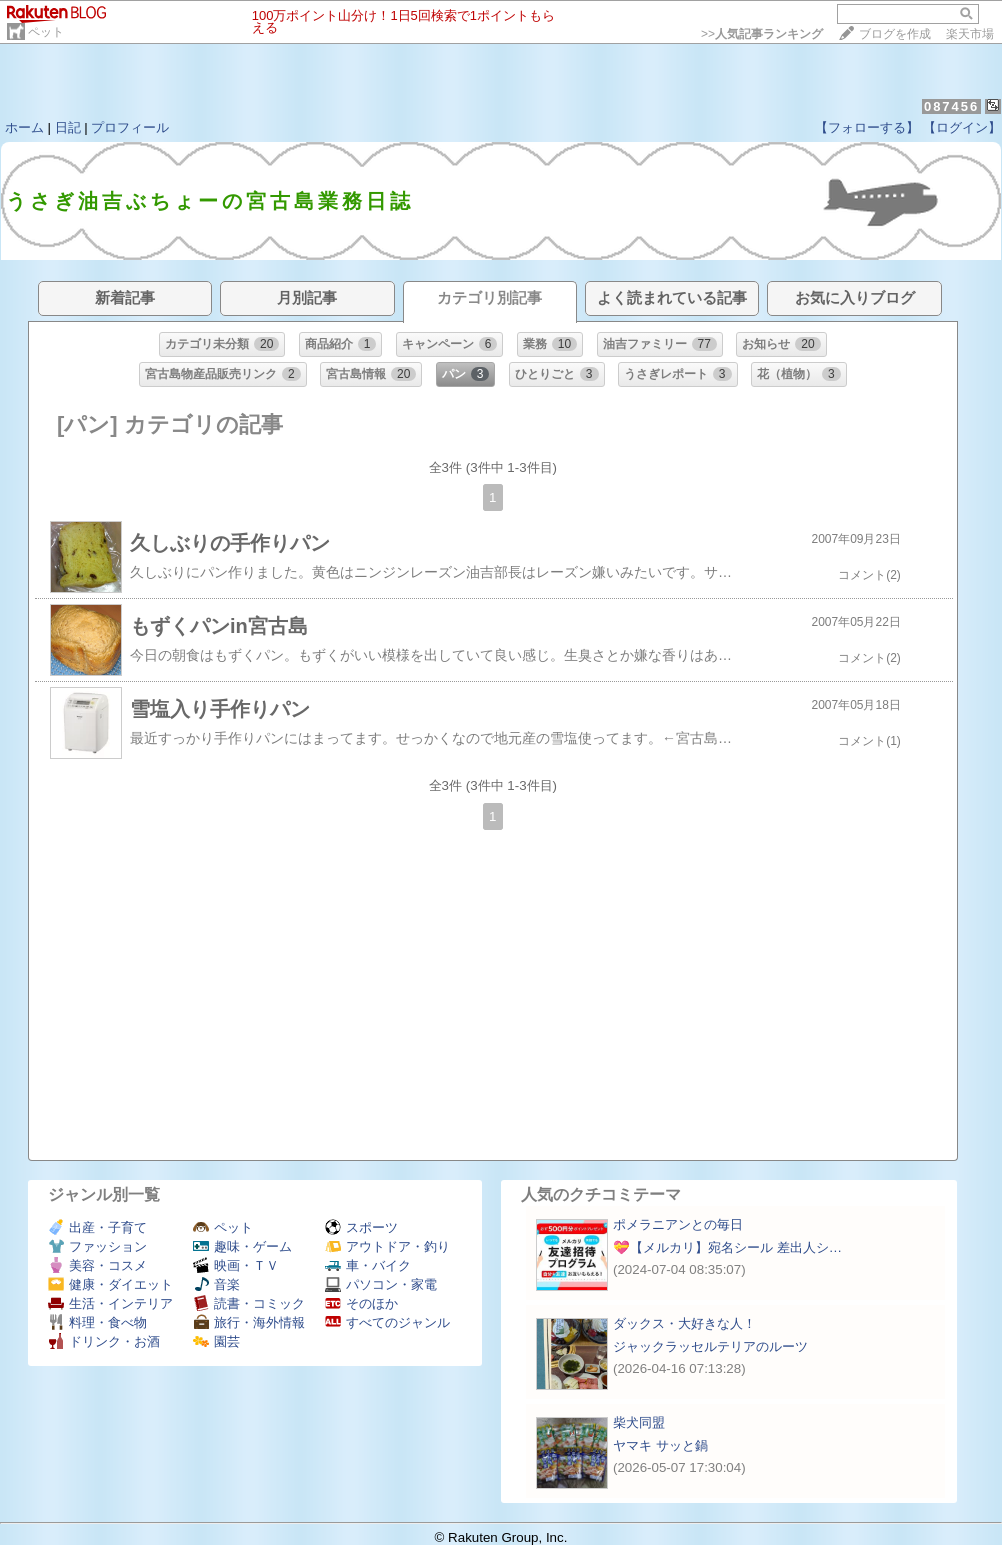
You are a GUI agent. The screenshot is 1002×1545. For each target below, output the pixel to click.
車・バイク (368, 1265)
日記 (68, 127)
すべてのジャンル (387, 1322)
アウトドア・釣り (387, 1246)
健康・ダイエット (110, 1284)
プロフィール (130, 127)
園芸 (216, 1341)
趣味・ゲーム (242, 1246)
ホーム (24, 127)
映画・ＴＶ (236, 1265)
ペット (46, 32)
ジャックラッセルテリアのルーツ (710, 1346)
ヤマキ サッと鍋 (660, 1445)
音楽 (216, 1284)
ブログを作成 (895, 34)
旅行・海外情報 (249, 1322)
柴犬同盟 (639, 1422)
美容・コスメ (97, 1265)
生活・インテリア (110, 1303)
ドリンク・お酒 (104, 1341)
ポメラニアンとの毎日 (678, 1224)
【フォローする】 (867, 127)
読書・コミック (249, 1303)
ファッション (97, 1246)
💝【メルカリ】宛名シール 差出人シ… (727, 1247)
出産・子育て (97, 1227)
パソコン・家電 (381, 1284)
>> (762, 34)
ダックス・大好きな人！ (684, 1323)
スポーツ (361, 1227)
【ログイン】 (962, 127)
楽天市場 (970, 34)
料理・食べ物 (97, 1322)
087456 (951, 106)
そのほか (361, 1303)
